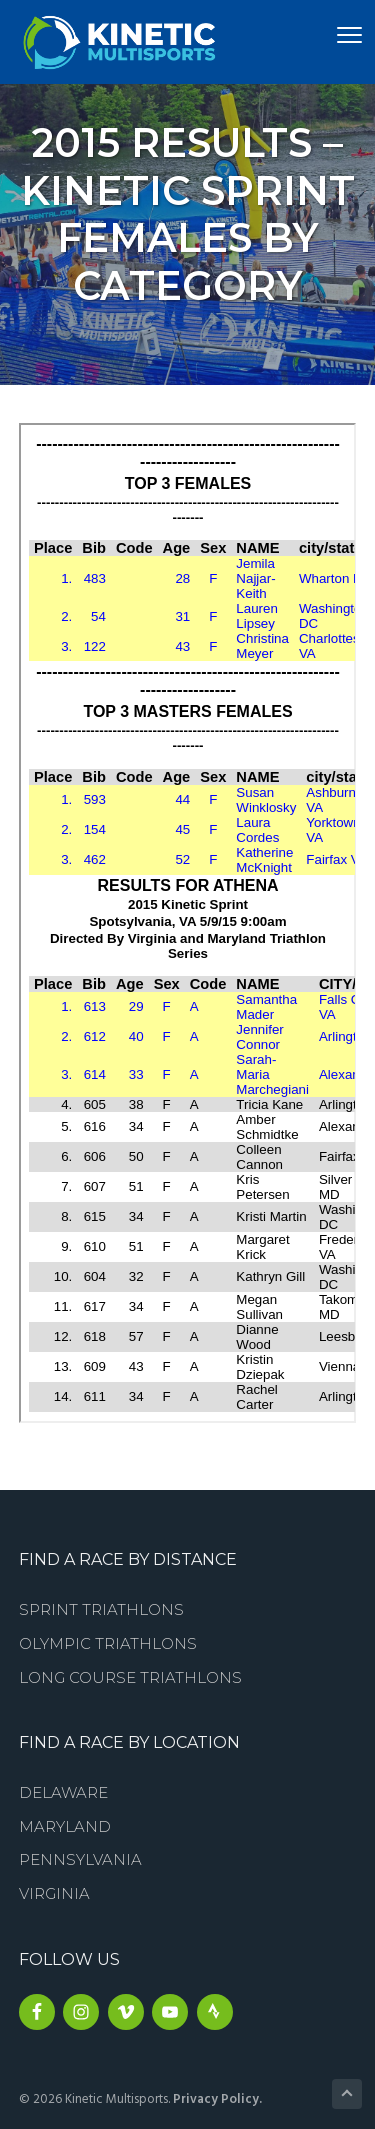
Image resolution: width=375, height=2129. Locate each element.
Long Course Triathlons (130, 1677)
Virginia (54, 1893)
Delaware (63, 1792)
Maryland (65, 1826)
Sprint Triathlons (101, 1609)
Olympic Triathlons (108, 1643)
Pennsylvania (80, 1859)
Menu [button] (333, 34)
